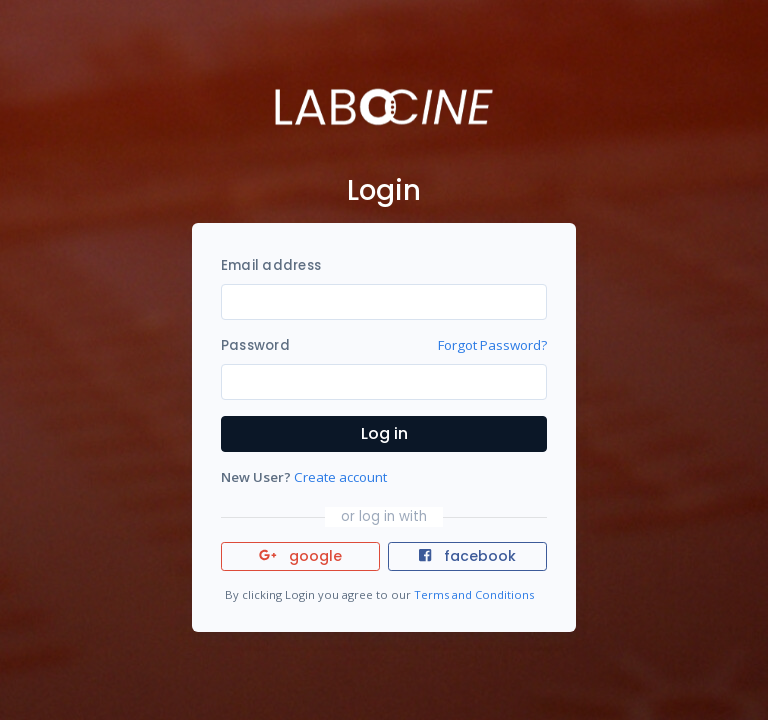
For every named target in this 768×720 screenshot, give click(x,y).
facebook (467, 556)
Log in (384, 433)
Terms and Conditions (474, 594)
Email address (271, 265)
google (300, 556)
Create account (340, 477)
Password (255, 345)
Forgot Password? (492, 345)
